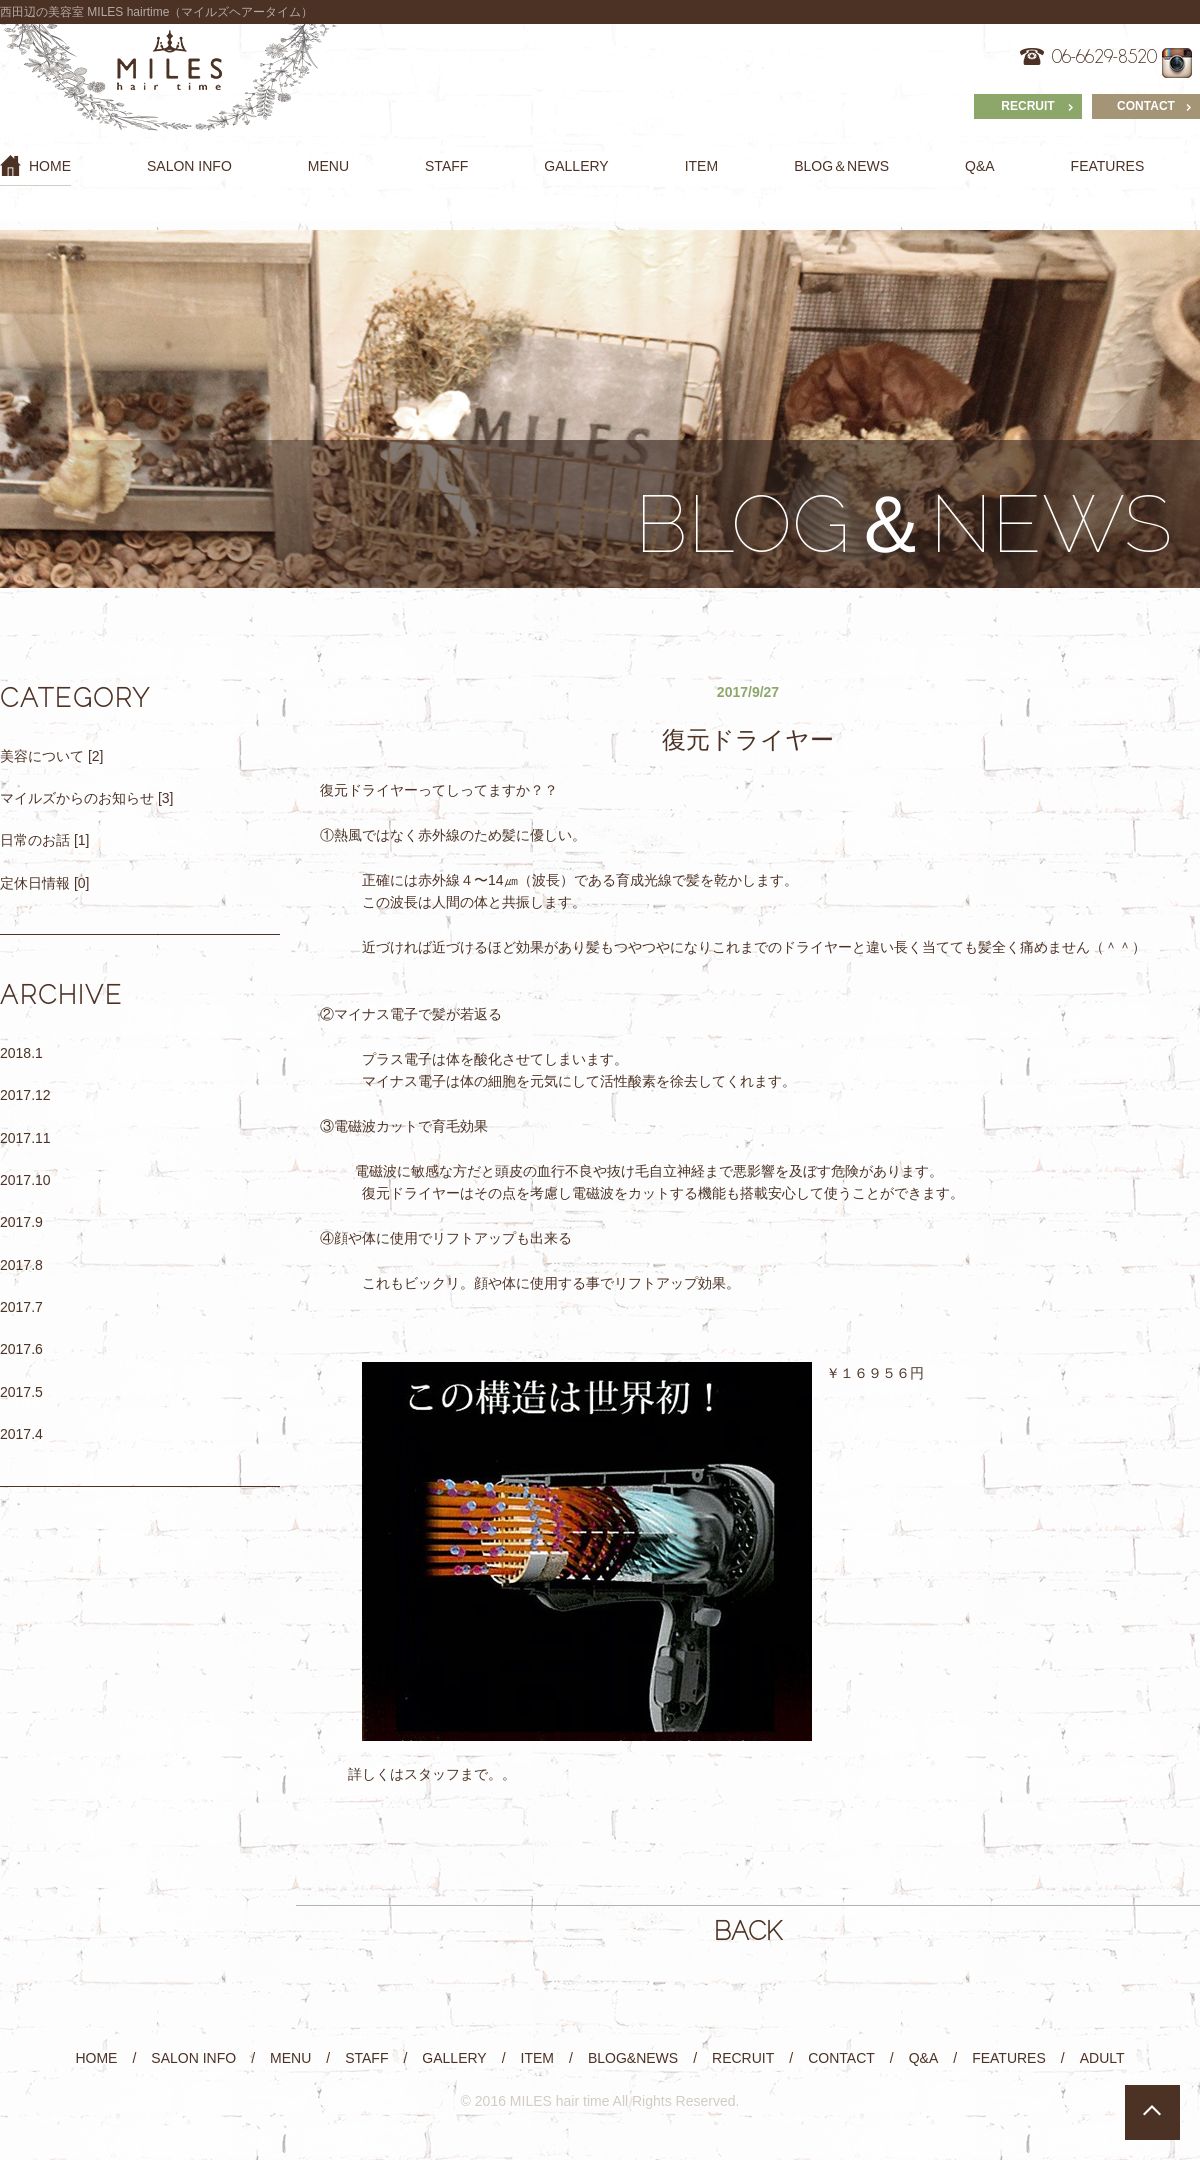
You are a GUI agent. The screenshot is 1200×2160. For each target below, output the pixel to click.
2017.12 (25, 1095)
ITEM (701, 166)
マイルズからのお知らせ (77, 798)
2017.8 (21, 1265)
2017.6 (21, 1349)
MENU (328, 166)
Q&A (980, 166)
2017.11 (25, 1138)
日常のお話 (35, 840)
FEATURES (1108, 166)
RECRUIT (1027, 106)
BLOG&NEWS (633, 2058)
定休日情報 (35, 883)
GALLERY (576, 166)
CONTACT (1146, 106)
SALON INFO (189, 166)
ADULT (1102, 2058)
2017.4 (21, 1434)
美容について (42, 756)
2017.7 (21, 1307)
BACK (748, 1931)
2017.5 (21, 1392)
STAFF (446, 166)
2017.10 (25, 1180)
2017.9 (21, 1222)
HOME (35, 165)
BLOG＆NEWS (841, 166)
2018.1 (21, 1053)
